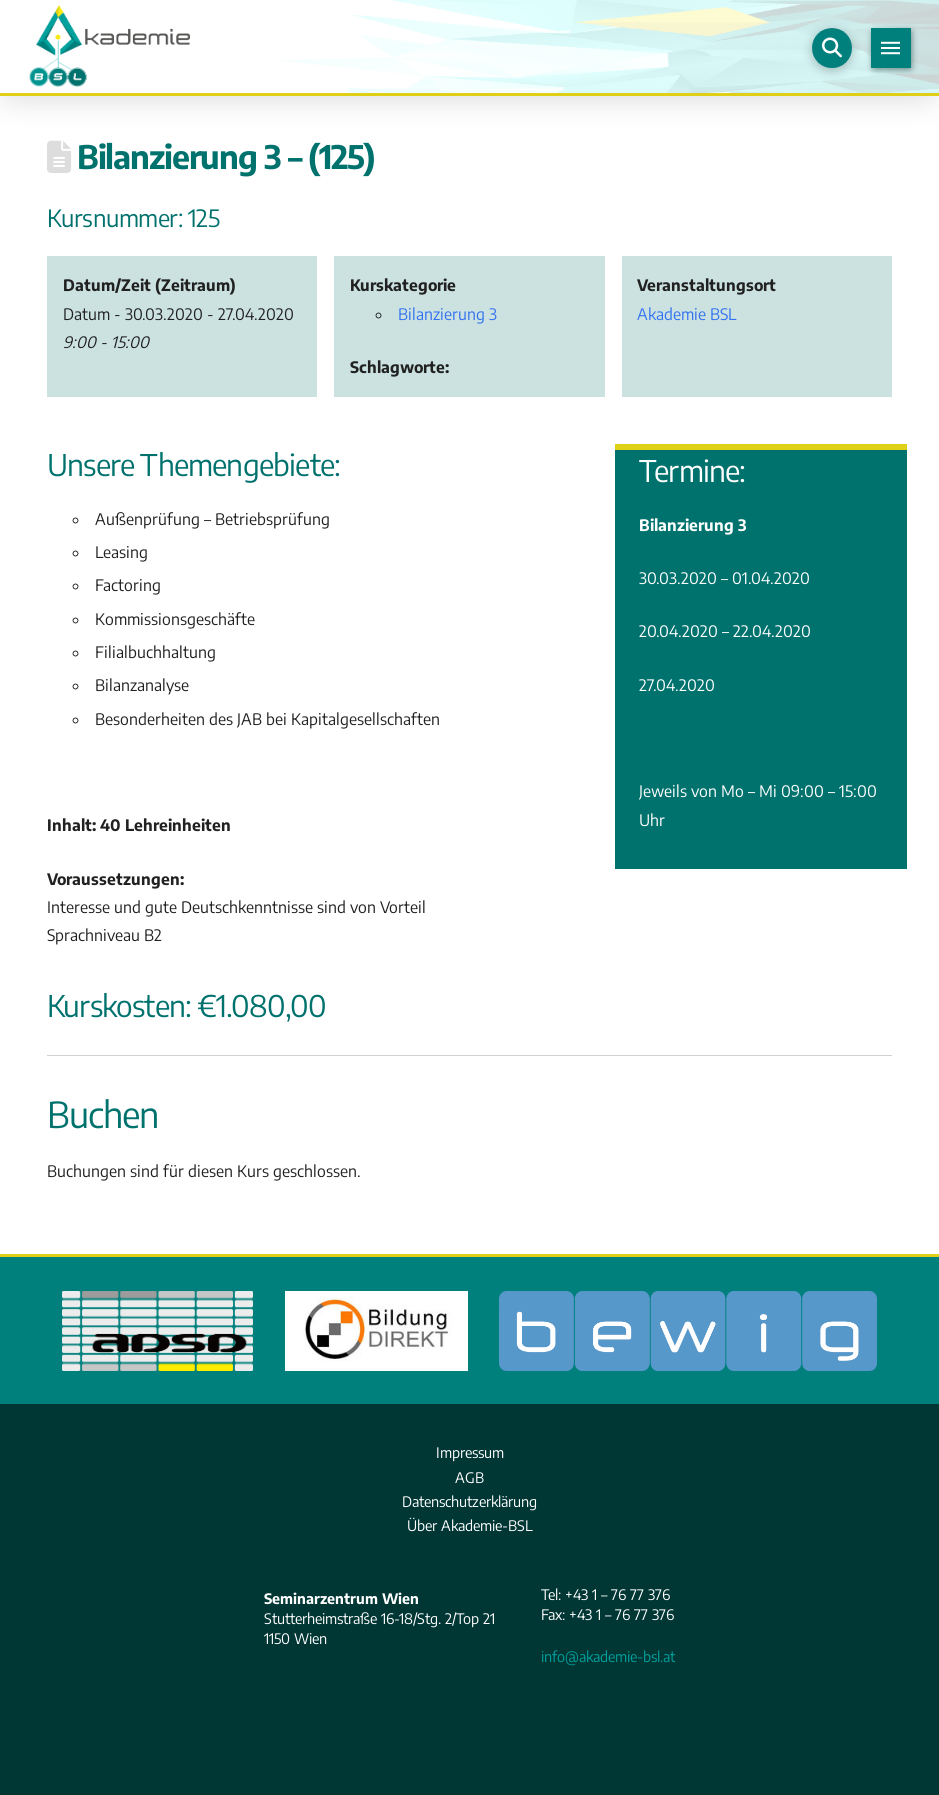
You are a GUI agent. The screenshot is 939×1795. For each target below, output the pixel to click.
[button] (832, 48)
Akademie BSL (686, 313)
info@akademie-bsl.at (608, 1656)
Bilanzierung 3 (447, 313)
